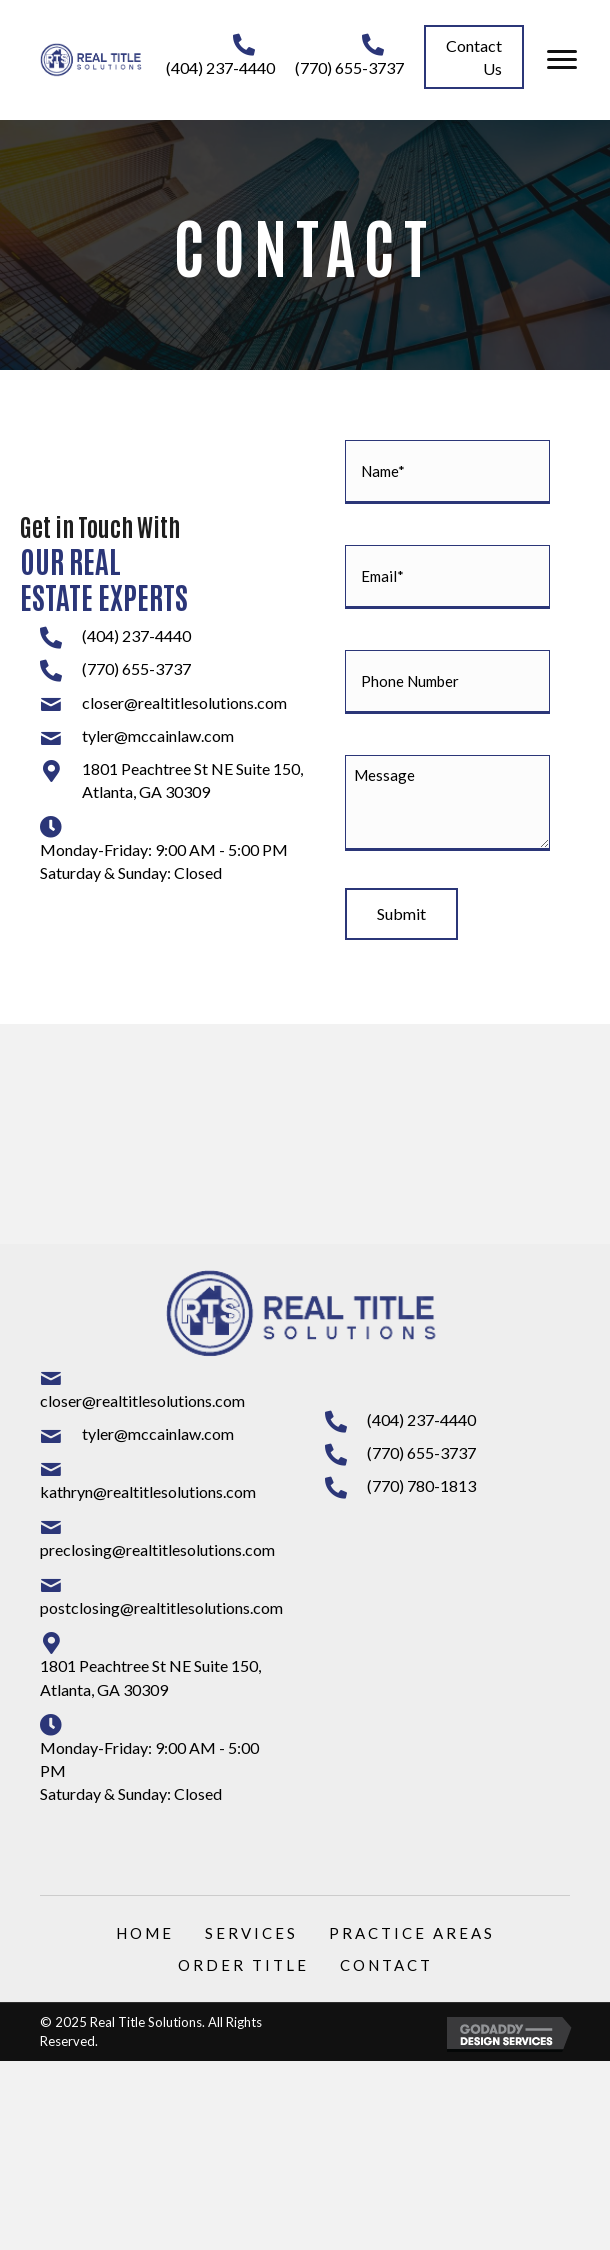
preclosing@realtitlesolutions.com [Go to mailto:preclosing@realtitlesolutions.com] (157, 1549)
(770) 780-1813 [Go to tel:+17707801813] (421, 1485)
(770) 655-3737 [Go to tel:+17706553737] (349, 67)
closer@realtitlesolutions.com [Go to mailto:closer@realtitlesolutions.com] (184, 702)
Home (145, 1933)
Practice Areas (412, 1933)
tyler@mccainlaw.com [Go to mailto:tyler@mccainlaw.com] (158, 735)
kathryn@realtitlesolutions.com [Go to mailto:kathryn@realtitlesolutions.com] (148, 1491)
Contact (386, 1965)
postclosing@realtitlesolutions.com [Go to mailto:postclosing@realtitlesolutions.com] (161, 1607)
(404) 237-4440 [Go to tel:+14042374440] (220, 67)
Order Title (243, 1965)
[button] (474, 57)
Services (251, 1933)
